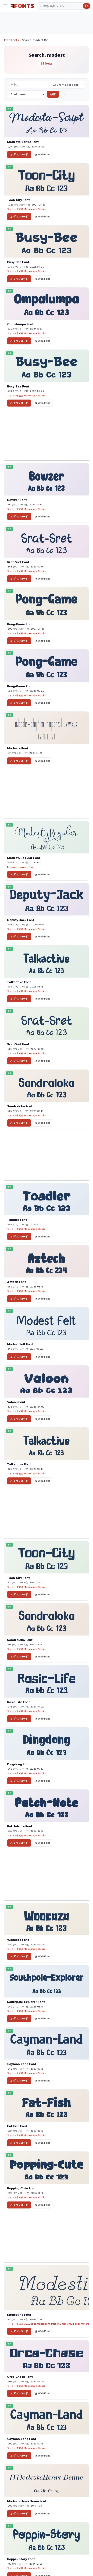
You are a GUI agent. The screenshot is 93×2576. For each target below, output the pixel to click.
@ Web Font (42, 154)
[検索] (63, 6)
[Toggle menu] (5, 6)
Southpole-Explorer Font (26, 2002)
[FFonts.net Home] (22, 6)
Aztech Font (16, 1282)
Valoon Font (16, 1402)
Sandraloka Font (20, 1106)
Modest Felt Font (20, 1344)
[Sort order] (26, 94)
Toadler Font (17, 1220)
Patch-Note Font (19, 1826)
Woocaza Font (18, 1940)
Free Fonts (11, 40)
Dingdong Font (18, 1764)
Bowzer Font (17, 500)
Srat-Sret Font (18, 562)
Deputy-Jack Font (20, 920)
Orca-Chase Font (20, 2377)
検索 (53, 94)
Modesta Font (17, 748)
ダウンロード (19, 154)
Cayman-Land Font (21, 2064)
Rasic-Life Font (18, 1702)
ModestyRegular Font (23, 858)
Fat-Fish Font (17, 2126)
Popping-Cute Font (21, 2188)
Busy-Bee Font (18, 262)
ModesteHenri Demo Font (26, 2501)
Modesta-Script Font (23, 142)
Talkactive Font (19, 982)
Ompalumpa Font (20, 324)
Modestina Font (19, 2314)
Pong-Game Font (20, 624)
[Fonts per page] (67, 85)
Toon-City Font (18, 200)
